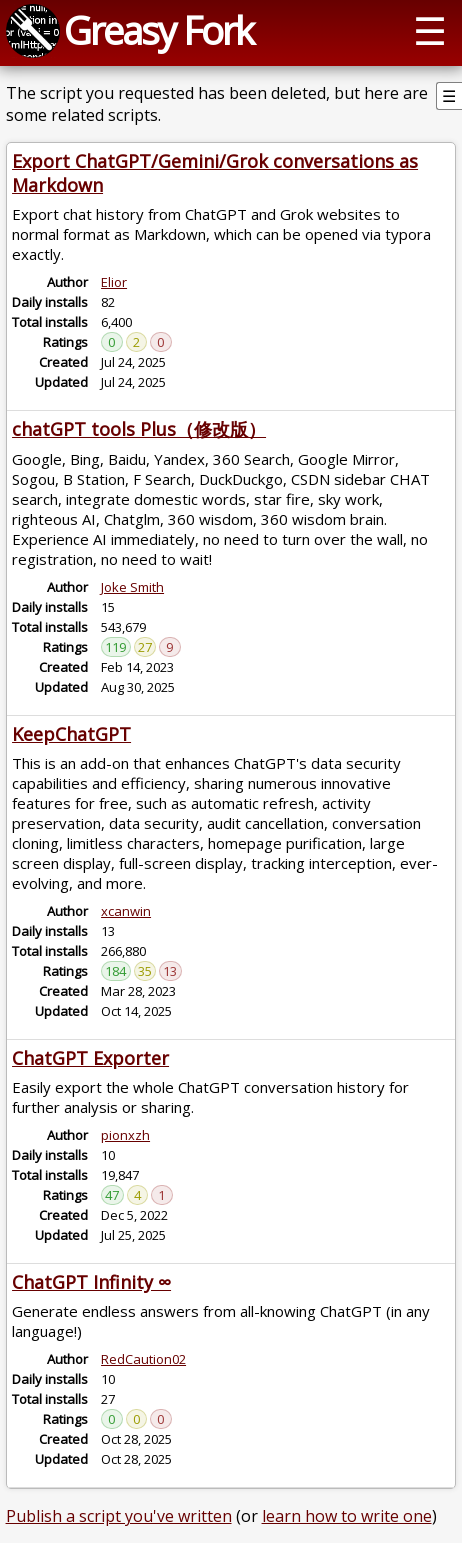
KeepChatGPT (71, 734)
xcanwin (126, 911)
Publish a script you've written (119, 1516)
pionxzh (125, 1135)
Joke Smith (132, 587)
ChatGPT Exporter (90, 1058)
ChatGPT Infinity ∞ (91, 1282)
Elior (114, 282)
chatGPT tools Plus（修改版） (139, 429)
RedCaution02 (143, 1359)
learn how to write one (347, 1516)
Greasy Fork (158, 30)
